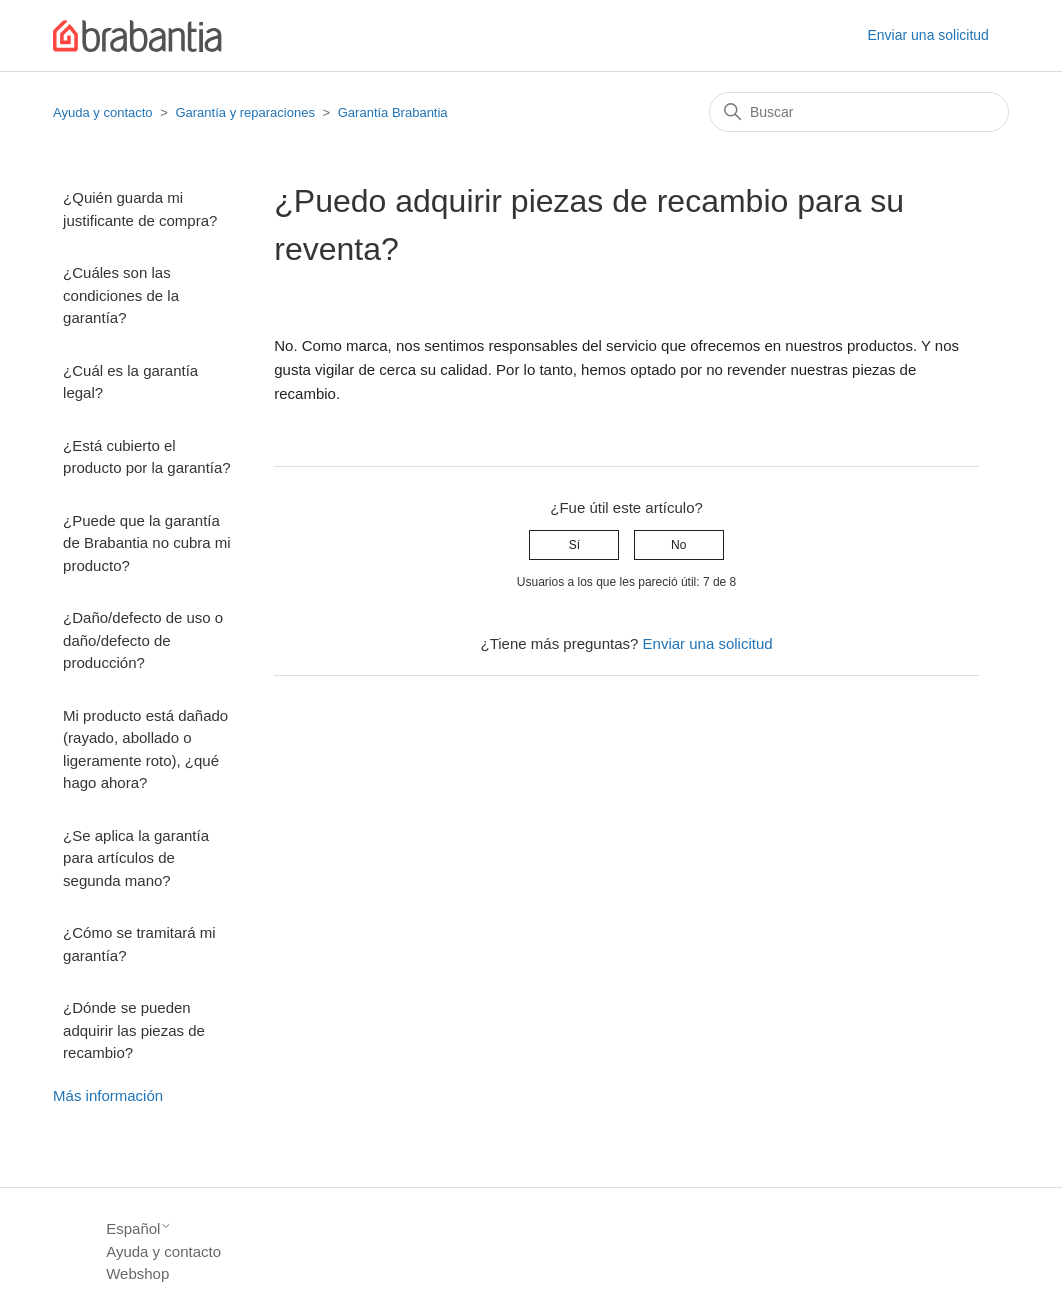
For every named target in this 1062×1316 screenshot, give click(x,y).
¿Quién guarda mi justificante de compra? (140, 209)
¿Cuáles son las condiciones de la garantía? (121, 295)
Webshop (137, 1273)
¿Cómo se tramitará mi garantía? (139, 944)
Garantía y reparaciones (244, 112)
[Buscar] (859, 112)
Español (139, 1228)
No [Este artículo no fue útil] (678, 545)
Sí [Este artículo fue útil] (574, 545)
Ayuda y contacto (103, 112)
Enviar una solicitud (928, 35)
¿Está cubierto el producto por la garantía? (147, 457)
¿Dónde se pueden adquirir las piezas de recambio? (134, 1030)
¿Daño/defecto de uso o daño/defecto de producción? (143, 640)
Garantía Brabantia (393, 112)
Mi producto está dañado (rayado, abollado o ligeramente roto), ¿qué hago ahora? (145, 749)
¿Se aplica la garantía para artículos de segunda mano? (136, 858)
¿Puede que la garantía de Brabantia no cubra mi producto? (147, 543)
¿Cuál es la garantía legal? (130, 382)
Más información (108, 1095)
